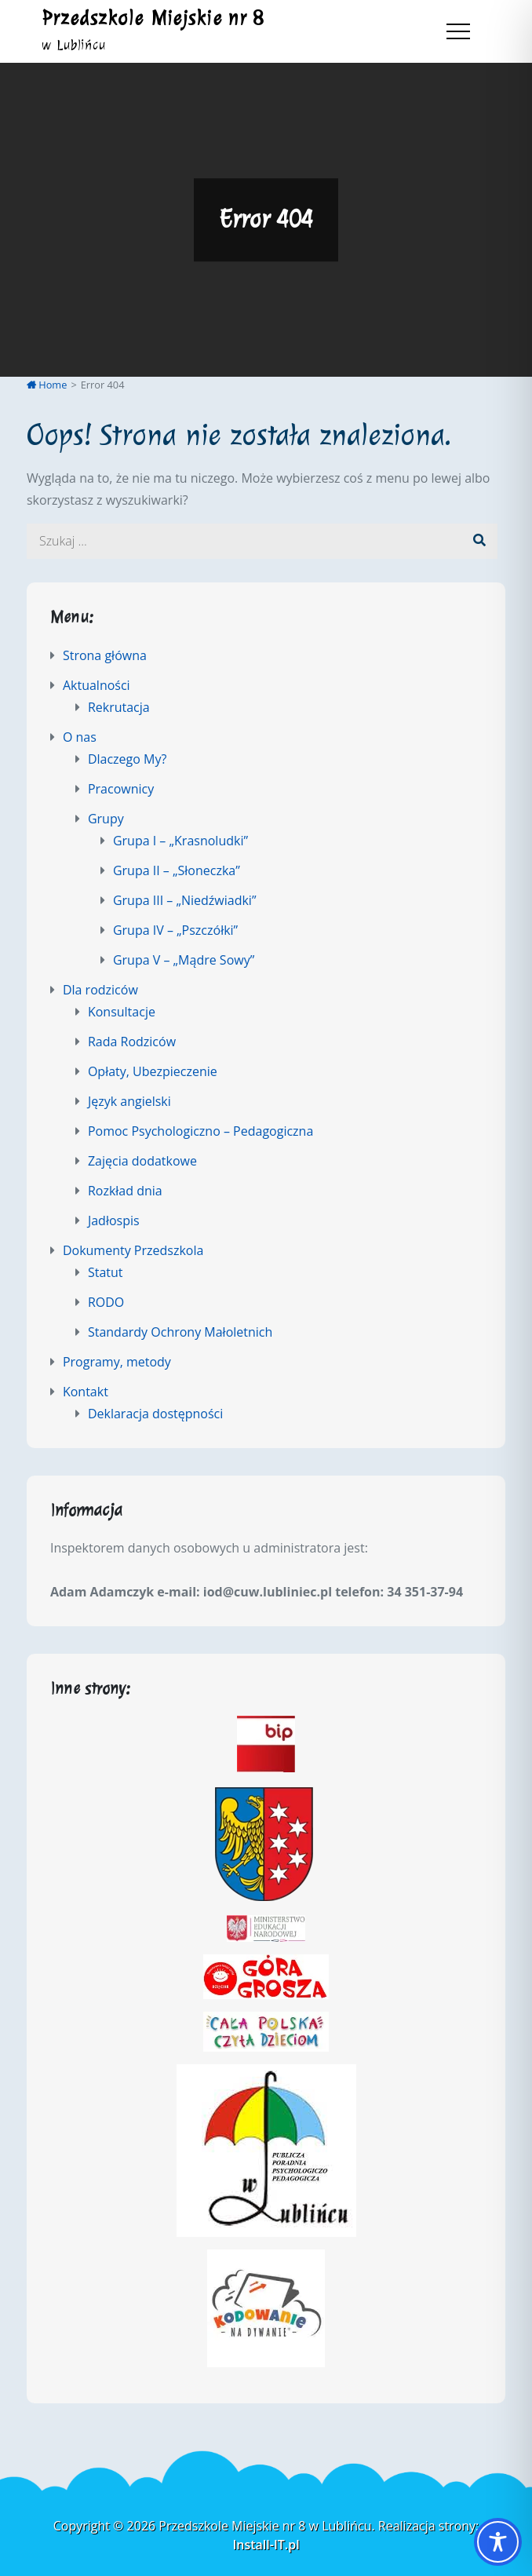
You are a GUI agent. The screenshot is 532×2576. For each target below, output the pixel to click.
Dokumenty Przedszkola (133, 1250)
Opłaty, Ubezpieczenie (152, 1071)
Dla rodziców (100, 989)
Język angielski (129, 1101)
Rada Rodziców (132, 1041)
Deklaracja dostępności (155, 1413)
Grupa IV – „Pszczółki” (175, 930)
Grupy (106, 818)
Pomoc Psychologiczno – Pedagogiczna (200, 1131)
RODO (106, 1302)
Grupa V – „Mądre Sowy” (183, 960)
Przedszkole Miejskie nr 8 (153, 18)
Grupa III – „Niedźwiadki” (185, 900)
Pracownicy (121, 788)
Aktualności (96, 685)
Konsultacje (121, 1011)
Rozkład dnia (125, 1190)
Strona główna (105, 655)
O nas (80, 737)
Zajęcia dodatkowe (142, 1160)
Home (47, 385)
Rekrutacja (119, 707)
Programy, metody (117, 1361)
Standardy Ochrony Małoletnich (180, 1332)
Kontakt (85, 1391)
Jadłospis (114, 1220)
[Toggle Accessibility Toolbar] (498, 2541)
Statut (105, 1272)
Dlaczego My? (127, 759)
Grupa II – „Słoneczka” (176, 870)
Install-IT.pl (265, 2544)
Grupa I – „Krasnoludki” (180, 840)
